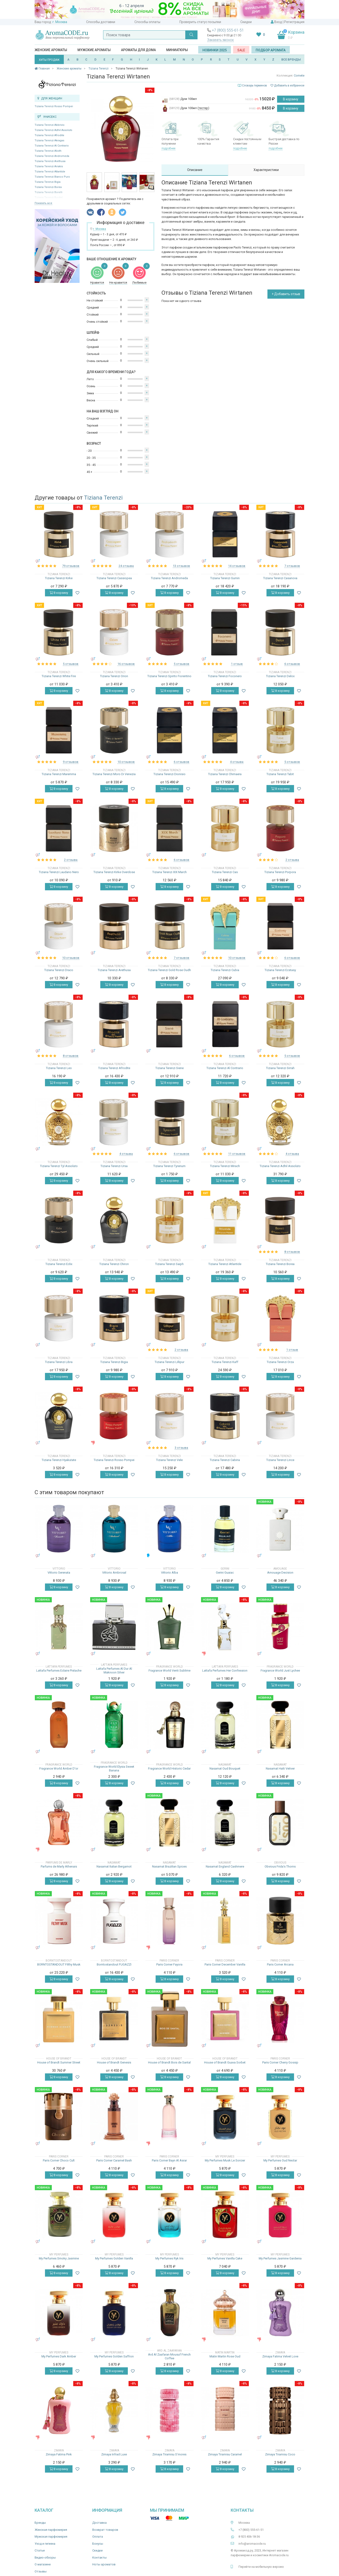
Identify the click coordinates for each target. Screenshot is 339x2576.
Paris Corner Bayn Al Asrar (169, 2160)
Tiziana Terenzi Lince (280, 1460)
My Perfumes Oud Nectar (280, 2160)
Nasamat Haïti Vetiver (280, 1768)
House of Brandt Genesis (114, 2062)
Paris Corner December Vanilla (225, 1964)
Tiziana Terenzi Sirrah (280, 1068)
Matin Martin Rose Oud (225, 2356)
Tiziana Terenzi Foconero (225, 676)
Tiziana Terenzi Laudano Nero (59, 872)
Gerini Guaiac (225, 1572)
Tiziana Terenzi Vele (169, 1460)
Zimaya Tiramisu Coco (280, 2454)
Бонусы (97, 2543)
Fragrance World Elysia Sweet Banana (114, 1768)
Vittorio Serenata (59, 1572)
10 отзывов (126, 762)
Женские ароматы (51, 50)
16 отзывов (126, 664)
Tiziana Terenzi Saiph (169, 1264)
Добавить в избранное (287, 85)
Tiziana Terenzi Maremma (59, 774)
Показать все (43, 203)
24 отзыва (126, 566)
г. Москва (59, 22)
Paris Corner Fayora (169, 1964)
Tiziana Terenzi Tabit (280, 774)
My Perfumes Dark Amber (58, 2356)
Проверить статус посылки (200, 22)
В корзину (290, 99)
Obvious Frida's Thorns (280, 1866)
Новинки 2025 (214, 50)
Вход (278, 22)
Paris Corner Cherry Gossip (280, 2062)
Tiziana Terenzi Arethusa (50, 161)
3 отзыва (181, 1447)
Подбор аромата (271, 50)
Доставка (99, 2522)
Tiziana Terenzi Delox (280, 676)
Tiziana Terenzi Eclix (58, 1264)
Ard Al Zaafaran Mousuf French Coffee (169, 2356)
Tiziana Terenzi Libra (59, 1362)
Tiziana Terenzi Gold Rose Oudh (169, 970)
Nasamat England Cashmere (225, 1866)
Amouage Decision (280, 1572)
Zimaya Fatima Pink (59, 2454)
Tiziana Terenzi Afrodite (49, 135)
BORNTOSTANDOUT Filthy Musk (59, 1964)
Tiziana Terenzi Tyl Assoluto (59, 1166)
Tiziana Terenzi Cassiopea (114, 578)
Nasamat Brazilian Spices (169, 1866)
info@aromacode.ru (252, 2543)
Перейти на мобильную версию (261, 2566)
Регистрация (294, 22)
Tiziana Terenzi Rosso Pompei (54, 106)
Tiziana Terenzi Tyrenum (169, 1166)
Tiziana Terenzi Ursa (114, 1166)
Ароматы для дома (138, 50)
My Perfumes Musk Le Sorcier (225, 2160)
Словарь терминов (254, 85)
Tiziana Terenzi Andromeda (52, 156)
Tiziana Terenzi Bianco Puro (52, 176)
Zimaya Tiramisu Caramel (225, 2454)
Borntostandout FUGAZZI (114, 1964)
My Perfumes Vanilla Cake (224, 2258)
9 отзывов (70, 762)
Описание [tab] (194, 170)
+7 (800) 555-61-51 (228, 30)
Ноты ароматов (104, 2564)
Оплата (97, 2536)
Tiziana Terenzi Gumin (225, 578)
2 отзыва (70, 860)
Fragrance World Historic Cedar (169, 1768)
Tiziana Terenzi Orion (114, 676)
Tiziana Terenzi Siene (169, 1068)
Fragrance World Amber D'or (58, 1768)
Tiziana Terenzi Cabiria (225, 1460)
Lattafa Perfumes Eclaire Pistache (58, 1670)
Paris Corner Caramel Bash (114, 2160)
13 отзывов (181, 566)
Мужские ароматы (94, 50)
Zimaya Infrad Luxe (114, 2454)
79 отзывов (70, 566)
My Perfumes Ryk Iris (169, 2258)
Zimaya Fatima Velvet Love (280, 2356)
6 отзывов (292, 664)
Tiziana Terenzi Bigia (48, 181)
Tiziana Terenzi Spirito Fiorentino (169, 676)
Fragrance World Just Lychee (280, 1670)
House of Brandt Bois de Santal (169, 2062)
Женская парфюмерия (51, 2529)
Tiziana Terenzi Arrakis (49, 166)
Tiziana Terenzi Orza (280, 1362)
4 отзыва (236, 762)
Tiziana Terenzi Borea (48, 187)
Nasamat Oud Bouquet (225, 1768)
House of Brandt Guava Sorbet (225, 2062)
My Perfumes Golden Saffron (114, 2356)
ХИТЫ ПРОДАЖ (49, 59)
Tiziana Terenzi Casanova (280, 578)
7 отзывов (292, 566)
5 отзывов (70, 664)
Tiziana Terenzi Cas (225, 872)
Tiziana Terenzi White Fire (59, 676)
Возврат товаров (105, 2529)
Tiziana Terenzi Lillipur (169, 1362)
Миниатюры (177, 50)
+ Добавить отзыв (286, 294)
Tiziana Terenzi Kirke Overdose (114, 872)
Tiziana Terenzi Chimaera (225, 774)
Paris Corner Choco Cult (59, 2160)
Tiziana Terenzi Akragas (49, 140)
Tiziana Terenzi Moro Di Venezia (114, 774)
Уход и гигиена (45, 2543)
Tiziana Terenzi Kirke (59, 578)
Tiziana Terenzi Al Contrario (52, 145)
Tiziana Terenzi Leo (59, 1068)
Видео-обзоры (45, 2557)
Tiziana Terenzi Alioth (48, 150)
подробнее (168, 148)
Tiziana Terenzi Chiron (114, 1264)
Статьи (40, 2550)
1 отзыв (237, 664)
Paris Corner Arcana (280, 1964)
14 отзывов (236, 566)
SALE (241, 50)
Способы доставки (100, 22)
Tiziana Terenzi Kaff (225, 1362)
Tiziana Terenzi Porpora (280, 872)
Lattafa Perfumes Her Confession (224, 1670)
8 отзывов (70, 1056)
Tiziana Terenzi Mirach (225, 1166)
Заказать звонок (220, 40)
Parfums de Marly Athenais (59, 1866)
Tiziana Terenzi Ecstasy (280, 970)
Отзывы (41, 2571)
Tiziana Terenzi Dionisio (169, 774)
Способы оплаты (147, 22)
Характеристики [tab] (266, 170)
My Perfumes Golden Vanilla (114, 2258)
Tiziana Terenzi (103, 497)
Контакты (99, 2557)
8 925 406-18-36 (249, 2536)
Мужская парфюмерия (51, 2536)
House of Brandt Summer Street (58, 2062)
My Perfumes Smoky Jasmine (59, 2258)
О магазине (43, 2564)
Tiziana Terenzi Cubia (225, 970)
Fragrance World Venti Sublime (169, 1670)
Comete (299, 75)
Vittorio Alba (169, 1572)
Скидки (246, 22)
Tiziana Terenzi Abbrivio (50, 124)
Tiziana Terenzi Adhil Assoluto (53, 130)
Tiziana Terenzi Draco (58, 970)
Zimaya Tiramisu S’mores (169, 2454)
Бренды (40, 2522)
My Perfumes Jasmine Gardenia (280, 2258)
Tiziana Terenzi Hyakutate (59, 1460)
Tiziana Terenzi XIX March (169, 872)
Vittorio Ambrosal (114, 1572)
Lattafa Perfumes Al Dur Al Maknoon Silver (114, 1670)
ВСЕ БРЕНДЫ (291, 59)
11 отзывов (236, 1154)
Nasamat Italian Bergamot (114, 1866)
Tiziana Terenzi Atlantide (50, 171)
